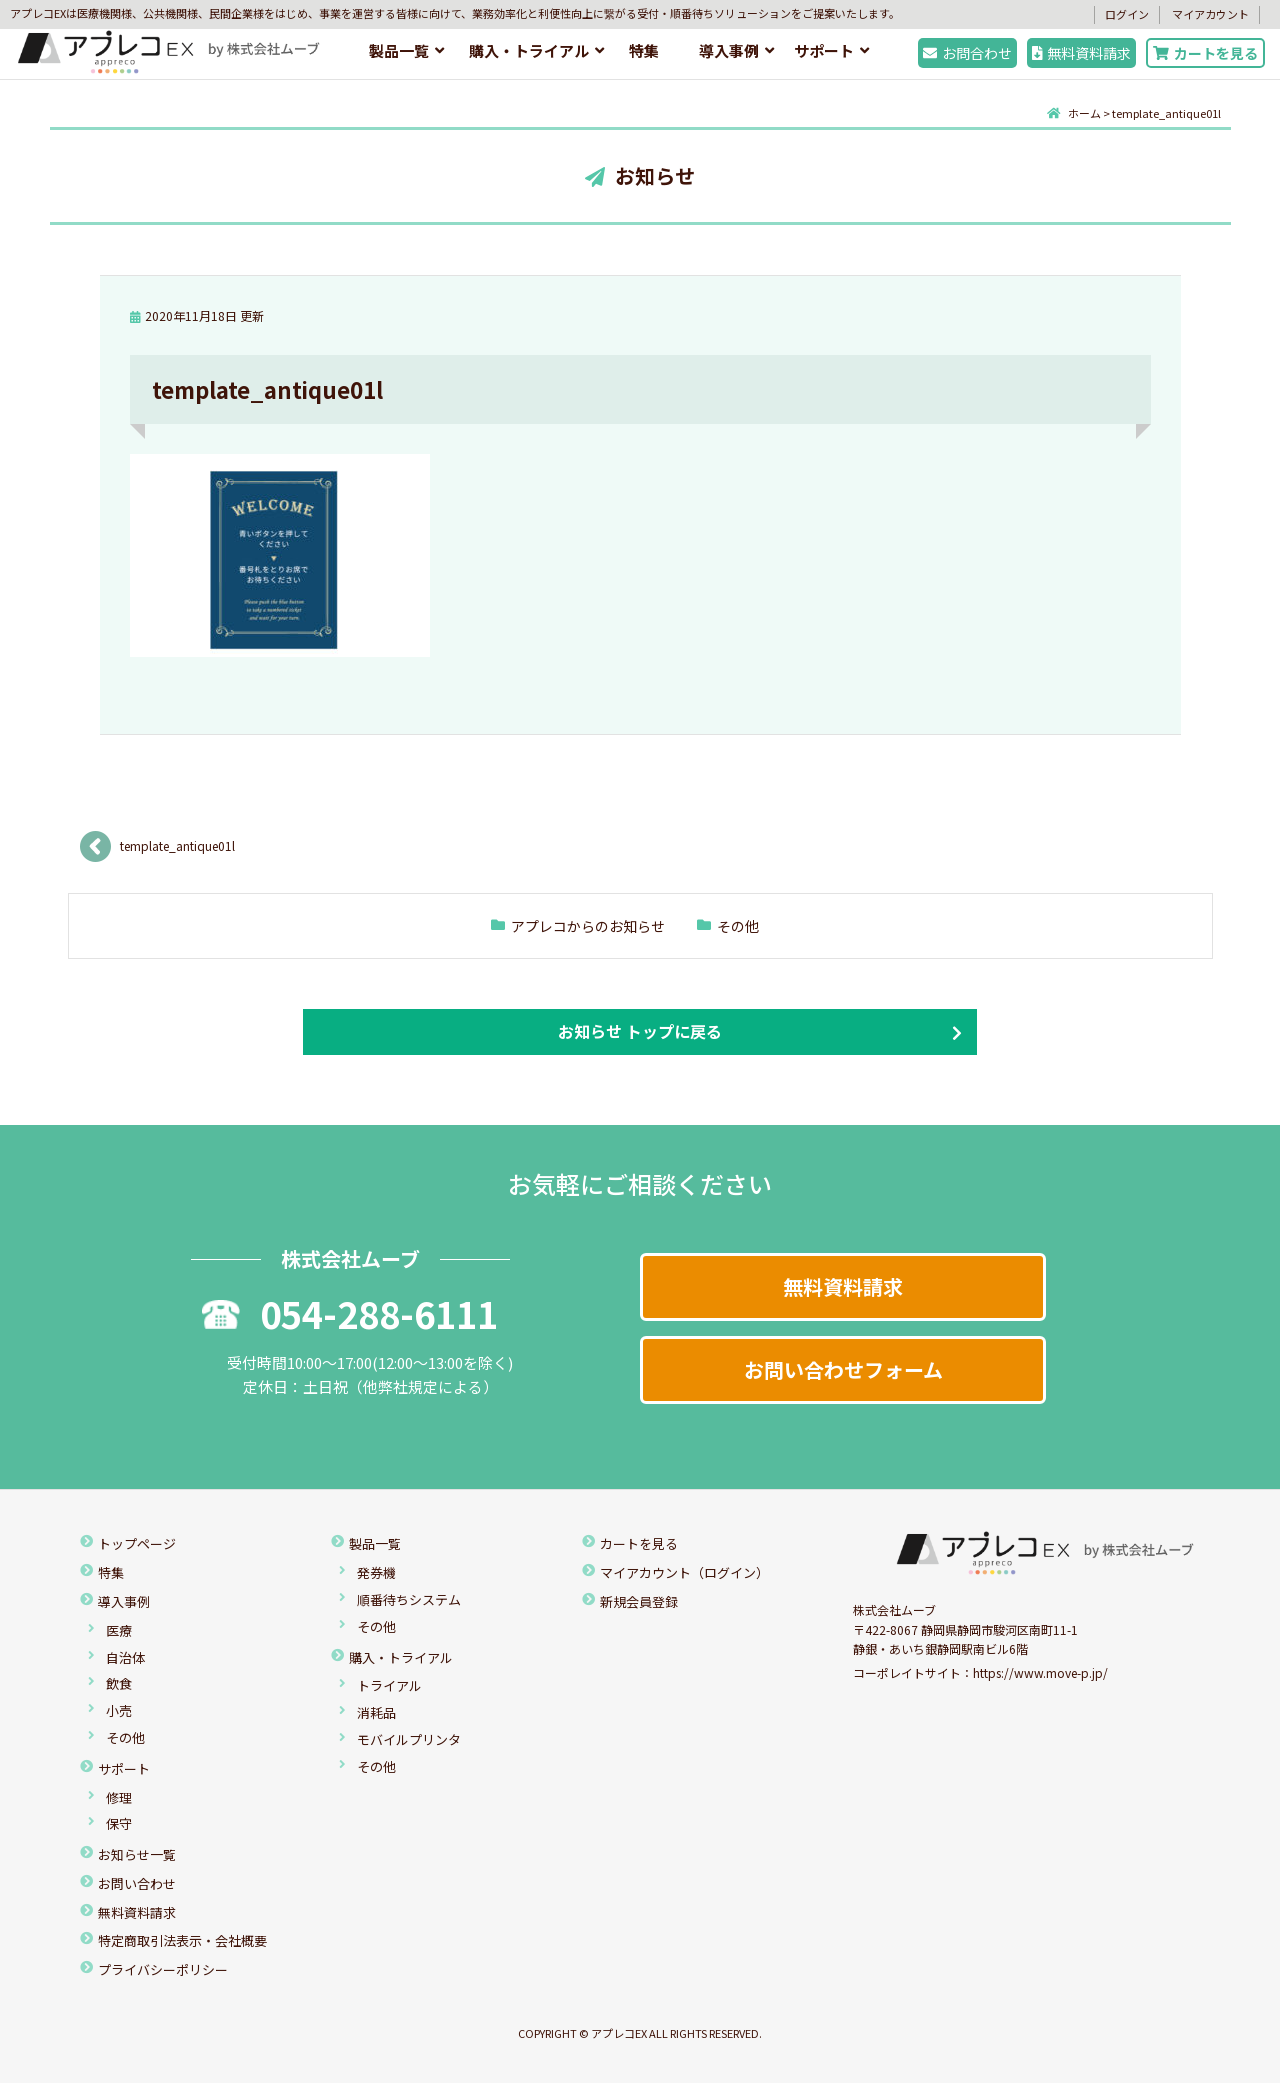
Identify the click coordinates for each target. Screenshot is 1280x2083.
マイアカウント (1210, 14)
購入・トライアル (529, 50)
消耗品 (376, 1712)
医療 (119, 1630)
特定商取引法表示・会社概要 (182, 1940)
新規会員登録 (639, 1601)
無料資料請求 (1082, 53)
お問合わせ (967, 53)
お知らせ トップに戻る (640, 1031)
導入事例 (729, 50)
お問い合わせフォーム (843, 1369)
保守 (119, 1823)
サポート (824, 50)
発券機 (376, 1572)
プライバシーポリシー (163, 1969)
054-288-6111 (350, 1313)
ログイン (1127, 14)
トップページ (137, 1543)
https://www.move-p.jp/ (1040, 1672)
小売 (119, 1710)
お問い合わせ (137, 1883)
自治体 (125, 1657)
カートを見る (1205, 53)
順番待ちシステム (409, 1599)
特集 (644, 50)
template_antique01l (177, 845)
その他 (738, 926)
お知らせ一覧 (137, 1854)
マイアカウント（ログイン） (684, 1572)
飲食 (119, 1683)
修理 (119, 1797)
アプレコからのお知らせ (588, 926)
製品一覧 (399, 50)
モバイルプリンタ (409, 1739)
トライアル (389, 1685)
